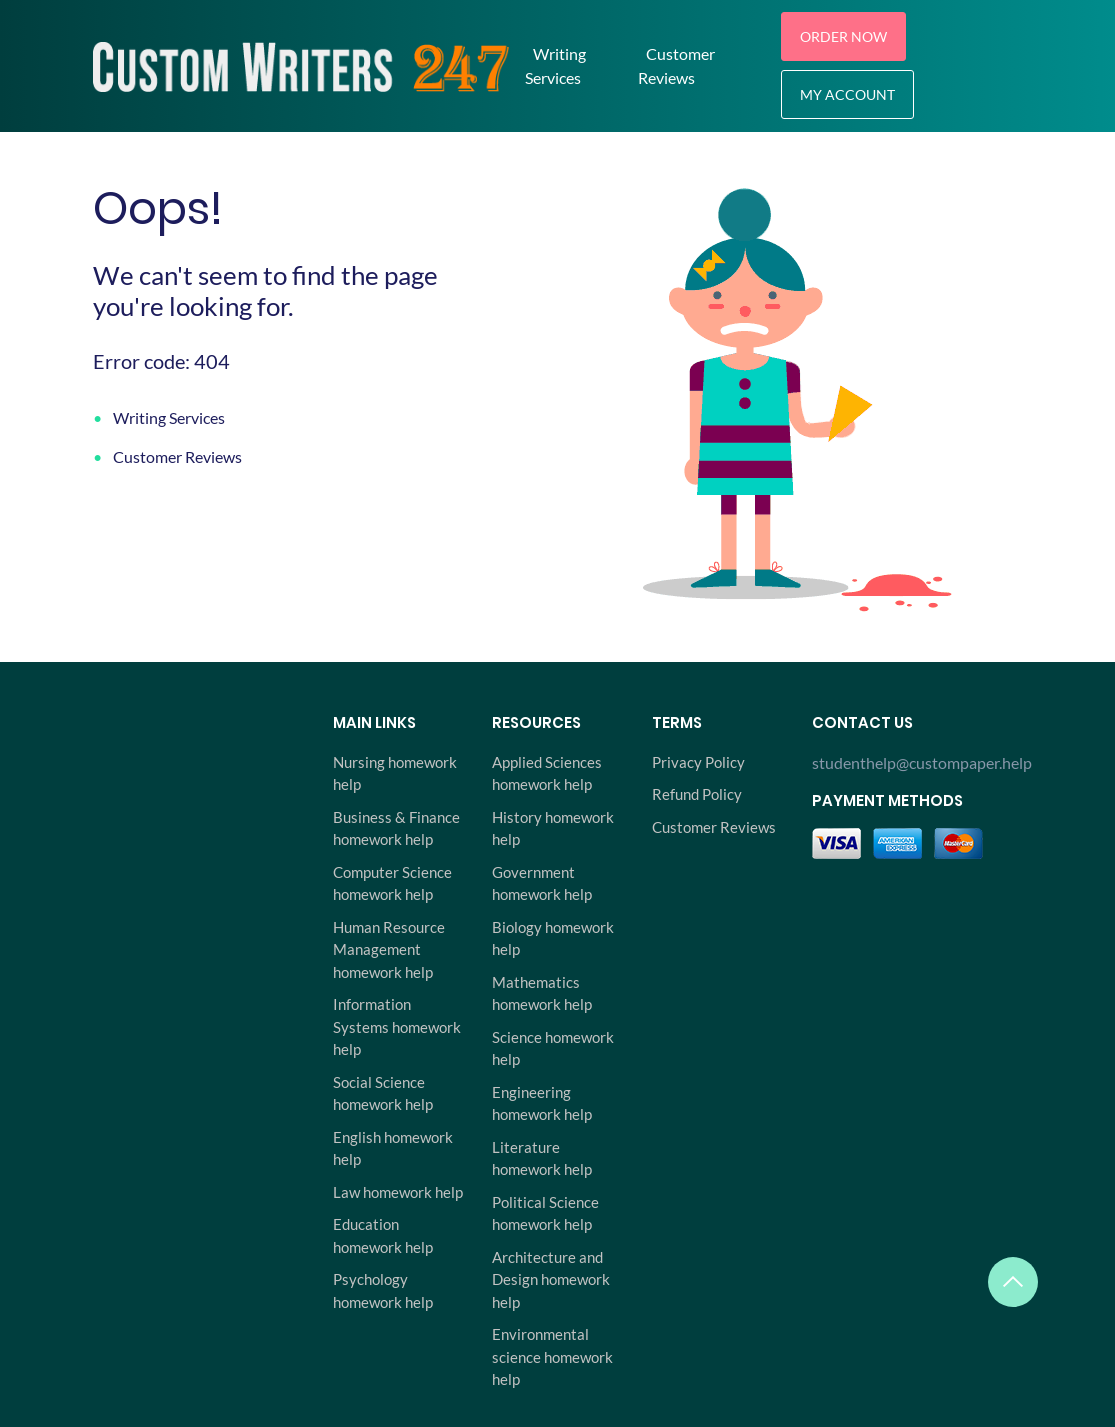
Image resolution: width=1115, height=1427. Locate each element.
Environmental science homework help (552, 1356)
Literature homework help (542, 1158)
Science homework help (553, 1048)
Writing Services (555, 65)
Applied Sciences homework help (547, 773)
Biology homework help (553, 938)
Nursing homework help (395, 773)
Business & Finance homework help (396, 828)
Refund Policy (697, 794)
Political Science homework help (545, 1213)
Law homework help (398, 1192)
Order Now (843, 36)
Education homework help (383, 1235)
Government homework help (542, 883)
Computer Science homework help (392, 883)
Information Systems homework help (397, 1026)
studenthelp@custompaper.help (917, 762)
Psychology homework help (383, 1290)
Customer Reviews (676, 65)
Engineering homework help (542, 1103)
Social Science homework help (383, 1093)
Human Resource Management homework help (389, 949)
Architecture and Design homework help (551, 1279)
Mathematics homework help (542, 993)
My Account (847, 94)
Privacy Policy (698, 762)
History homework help (553, 828)
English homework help (393, 1148)
